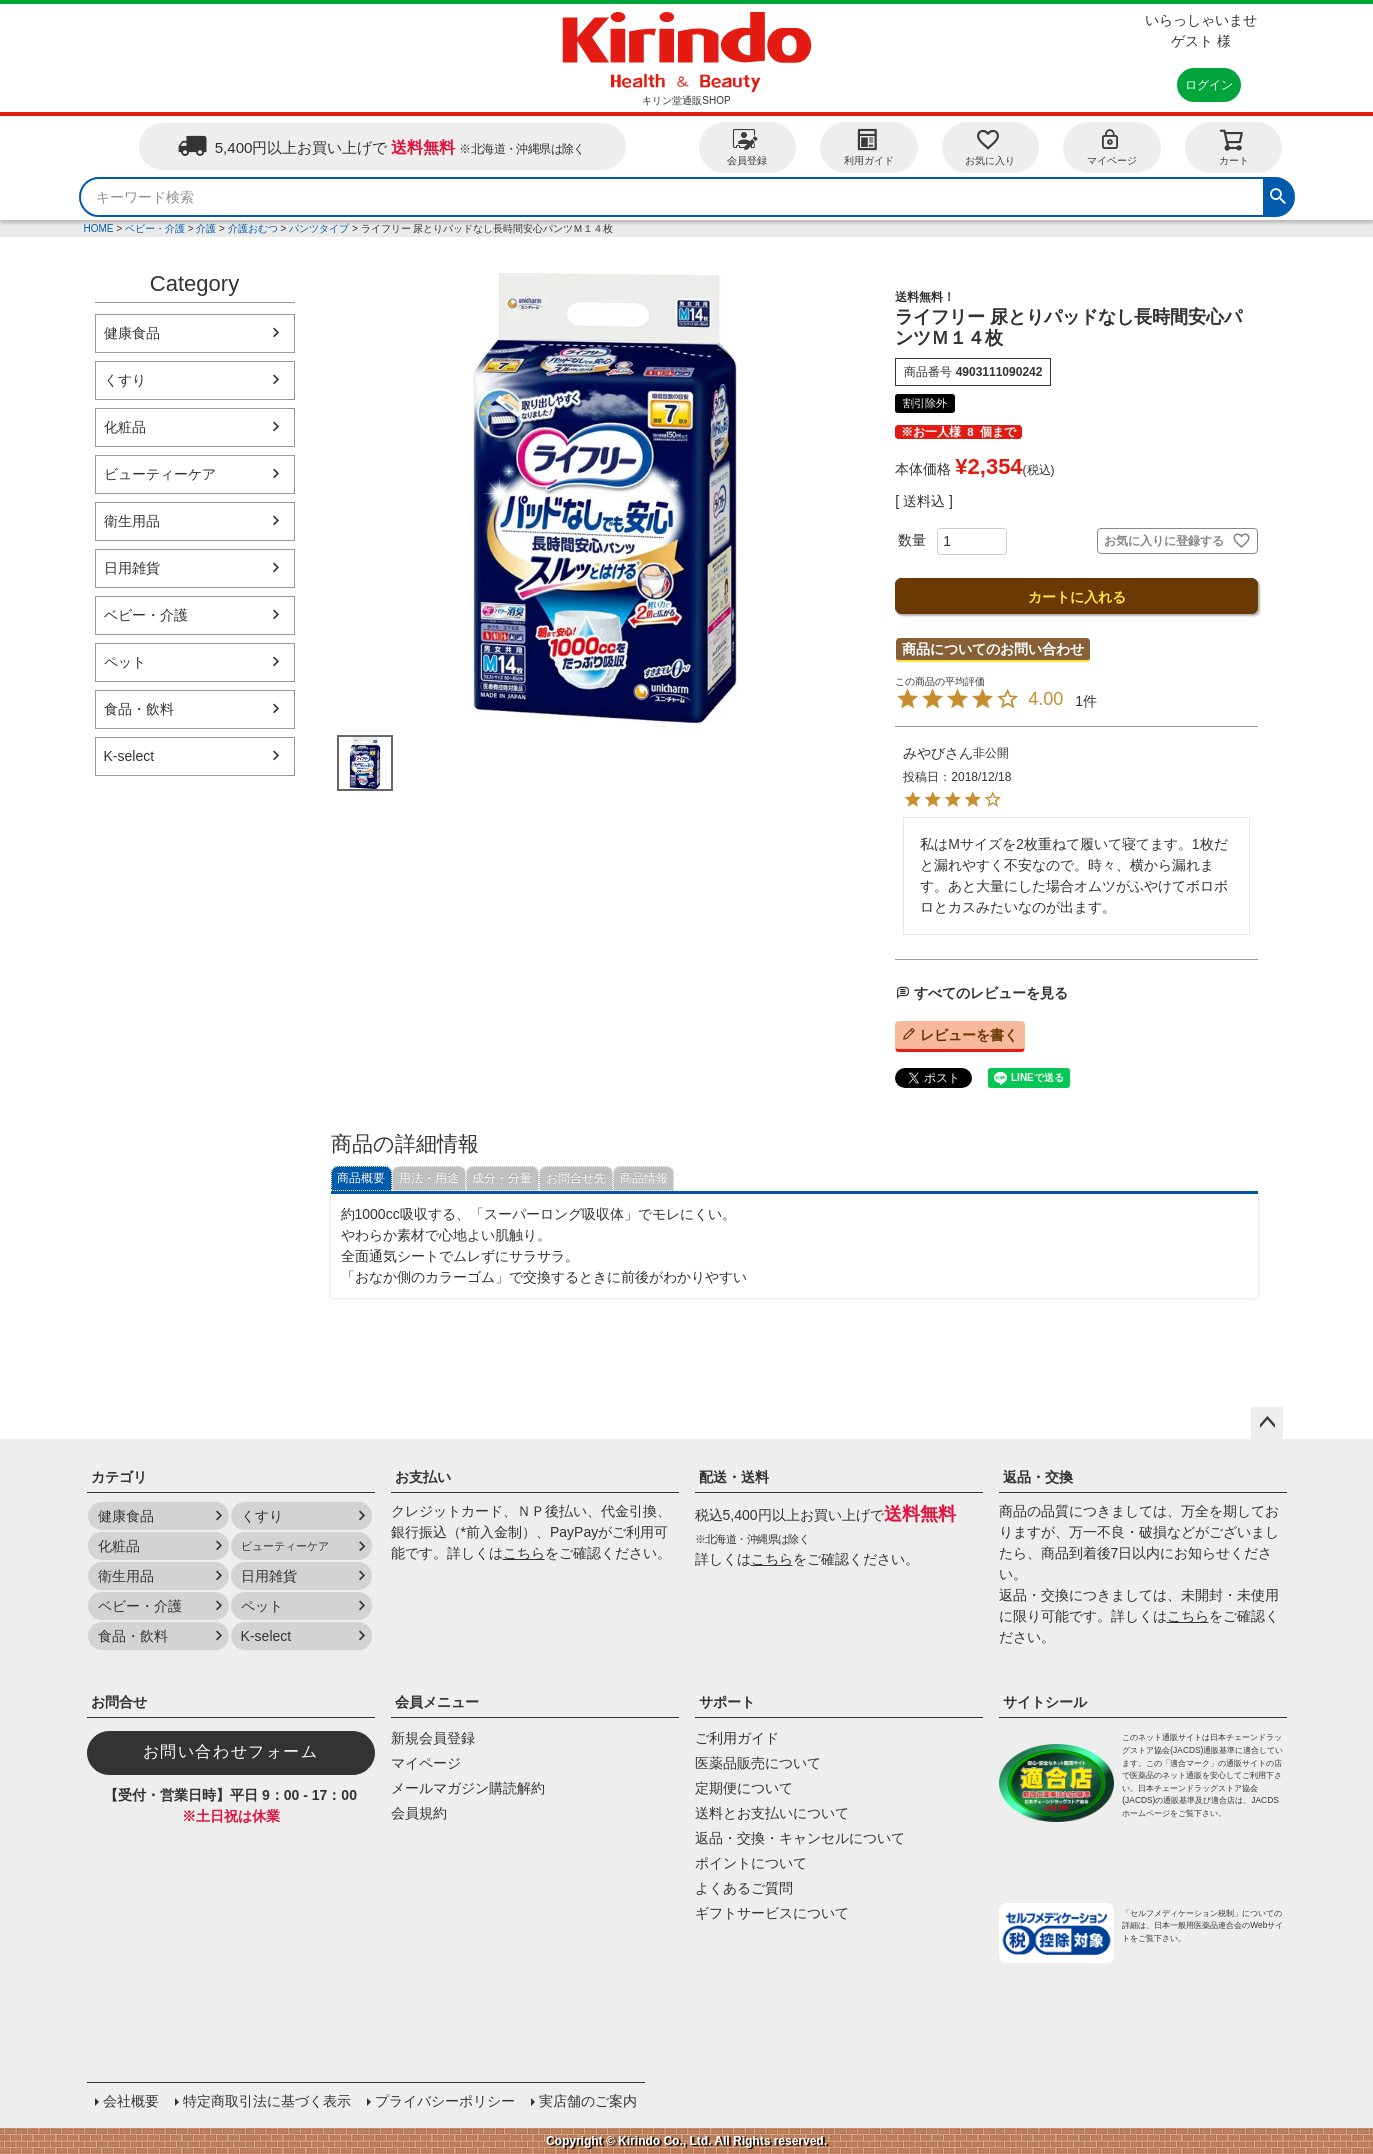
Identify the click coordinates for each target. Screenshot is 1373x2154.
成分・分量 (502, 1178)
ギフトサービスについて (772, 1913)
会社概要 (131, 2101)
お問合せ (119, 1702)
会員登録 (747, 146)
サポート (727, 1702)
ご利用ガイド (737, 1738)
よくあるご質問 (744, 1888)
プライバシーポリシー (445, 2101)
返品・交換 (1038, 1477)
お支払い (423, 1477)
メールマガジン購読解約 (468, 1788)
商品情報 (644, 1178)
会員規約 (419, 1813)
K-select (129, 756)
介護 (206, 228)
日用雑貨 (132, 568)
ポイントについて (751, 1863)
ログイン (1209, 85)
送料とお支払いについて (772, 1813)
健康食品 (132, 333)
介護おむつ (253, 228)
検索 (1278, 194)
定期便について (744, 1788)
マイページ (1112, 146)
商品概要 (361, 1178)
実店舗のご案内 (588, 2101)
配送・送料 (734, 1477)
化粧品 (125, 427)
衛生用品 (132, 521)
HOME (99, 228)
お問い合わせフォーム (231, 1751)
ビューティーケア (160, 474)
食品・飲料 (139, 709)
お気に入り (990, 146)
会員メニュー (437, 1702)
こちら (524, 1553)
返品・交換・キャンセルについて (800, 1838)
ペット (125, 662)
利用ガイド (869, 146)
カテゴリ (119, 1477)
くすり (125, 380)
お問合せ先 (576, 1178)
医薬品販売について (758, 1763)
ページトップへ (1267, 1423)
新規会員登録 (433, 1738)
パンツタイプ (319, 228)
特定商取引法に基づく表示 (267, 2101)
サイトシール (1045, 1702)
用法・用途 (429, 1178)
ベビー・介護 (155, 228)
